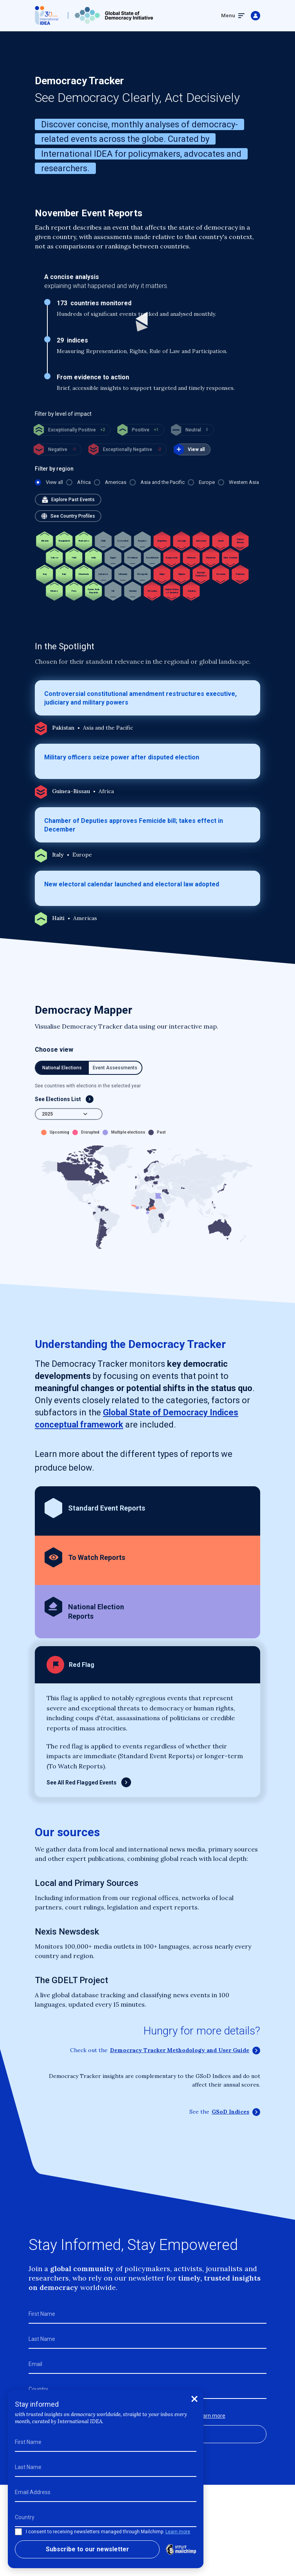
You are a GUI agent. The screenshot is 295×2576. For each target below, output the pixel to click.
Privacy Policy (169, 2551)
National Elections (62, 1068)
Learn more (211, 2416)
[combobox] (69, 1114)
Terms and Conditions (60, 2551)
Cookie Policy (119, 2551)
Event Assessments (115, 1068)
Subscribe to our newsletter (147, 2434)
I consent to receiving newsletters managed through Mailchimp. (132, 2416)
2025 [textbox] (47, 1114)
